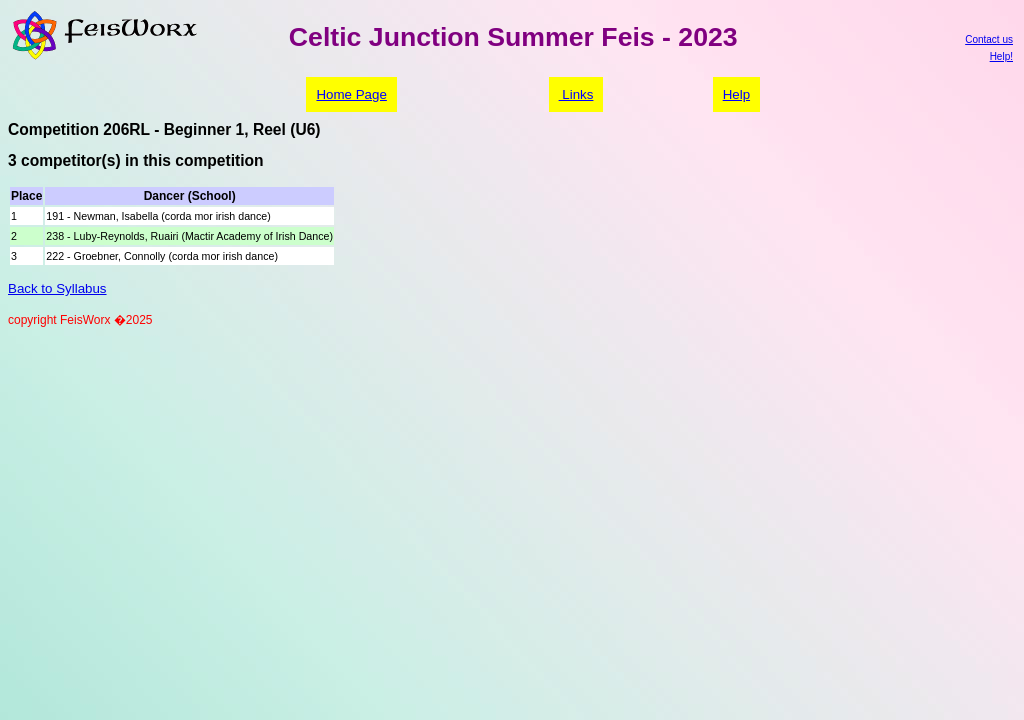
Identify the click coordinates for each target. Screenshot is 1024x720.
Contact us (989, 39)
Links (576, 94)
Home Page (351, 94)
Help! (1001, 56)
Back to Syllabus (57, 288)
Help (736, 94)
